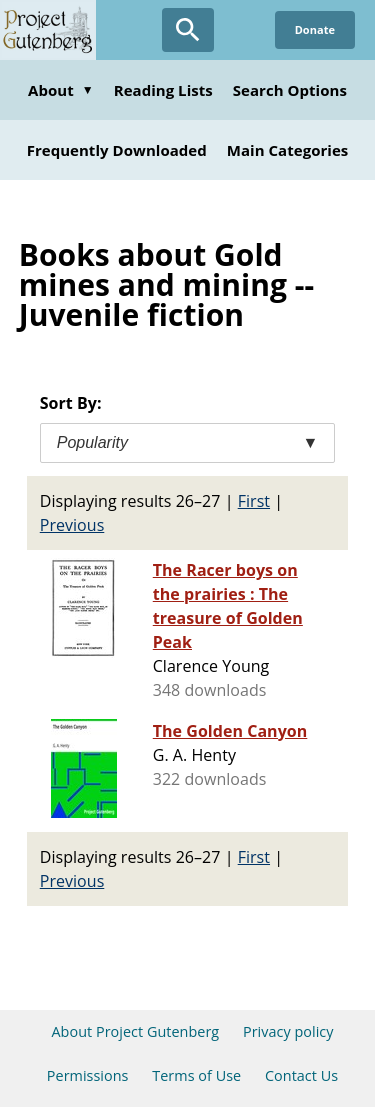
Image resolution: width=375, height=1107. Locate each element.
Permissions (88, 1075)
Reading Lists (163, 90)
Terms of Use (196, 1075)
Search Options (290, 90)
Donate (315, 29)
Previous (72, 525)
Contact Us (301, 1075)
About (61, 90)
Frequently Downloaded (117, 150)
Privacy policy (288, 1031)
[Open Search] (188, 30)
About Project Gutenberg (135, 1031)
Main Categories (288, 150)
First (254, 501)
